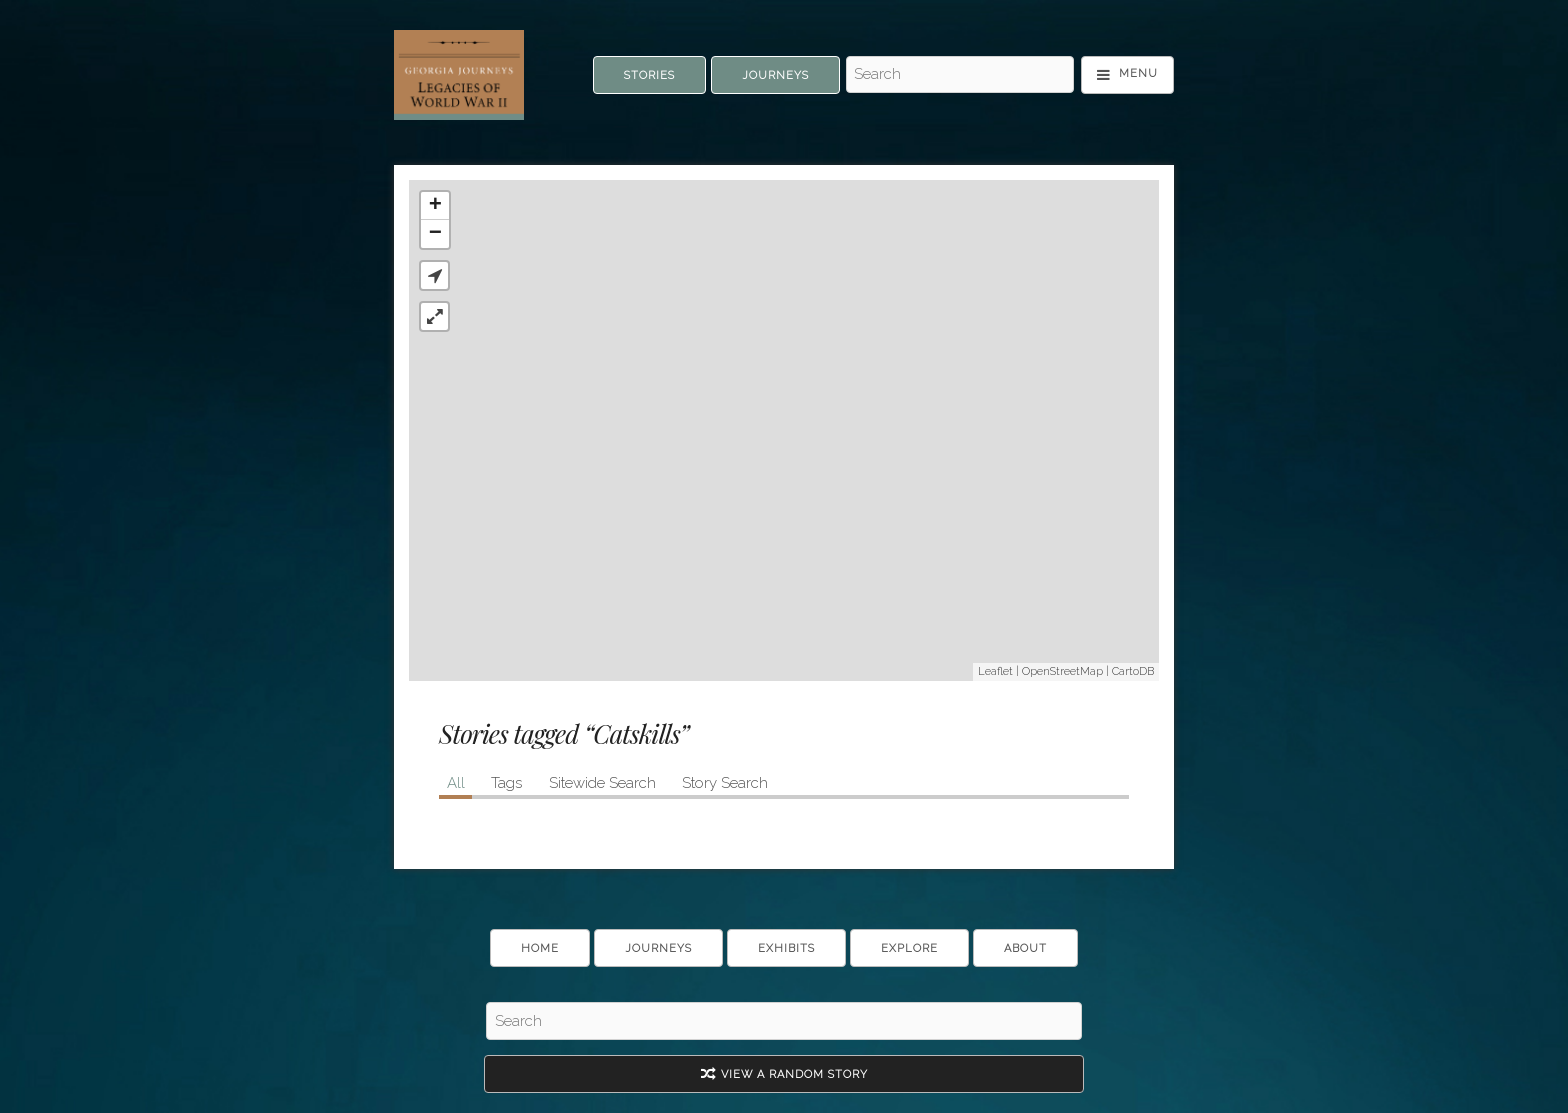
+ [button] (435, 206)
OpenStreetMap (1062, 671)
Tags (506, 783)
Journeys (775, 75)
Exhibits (786, 948)
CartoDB (1133, 671)
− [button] (435, 234)
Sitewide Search (602, 783)
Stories (649, 75)
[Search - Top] (960, 75)
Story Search (725, 783)
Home (540, 948)
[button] (434, 275)
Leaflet (995, 671)
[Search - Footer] (784, 1021)
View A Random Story (784, 1074)
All (456, 783)
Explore (909, 948)
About (1025, 948)
